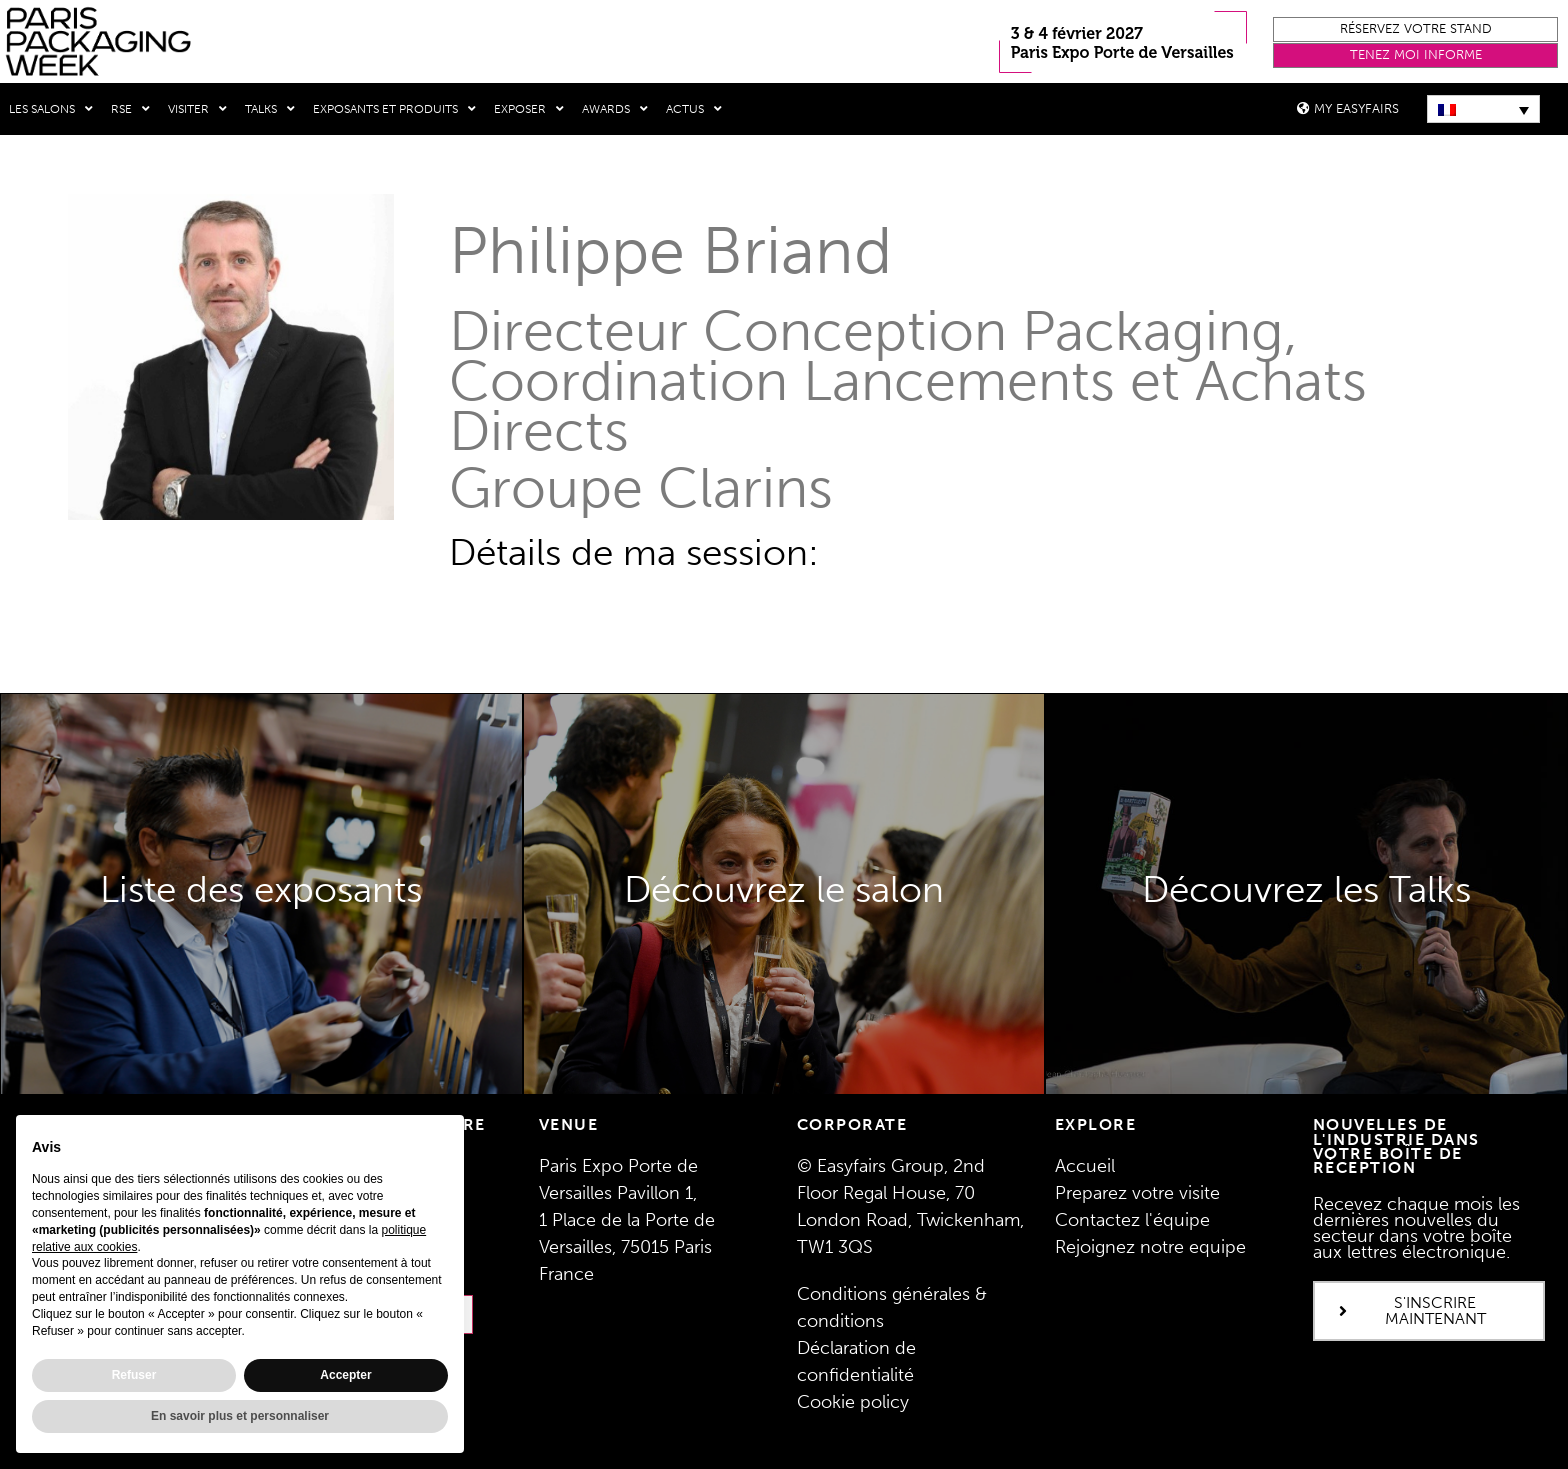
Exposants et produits (394, 109)
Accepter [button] (345, 1375)
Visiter (197, 109)
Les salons (51, 109)
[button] (1415, 29)
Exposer (529, 109)
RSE (130, 109)
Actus (694, 109)
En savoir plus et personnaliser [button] (240, 1416)
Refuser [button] (134, 1375)
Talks (270, 109)
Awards (615, 109)
